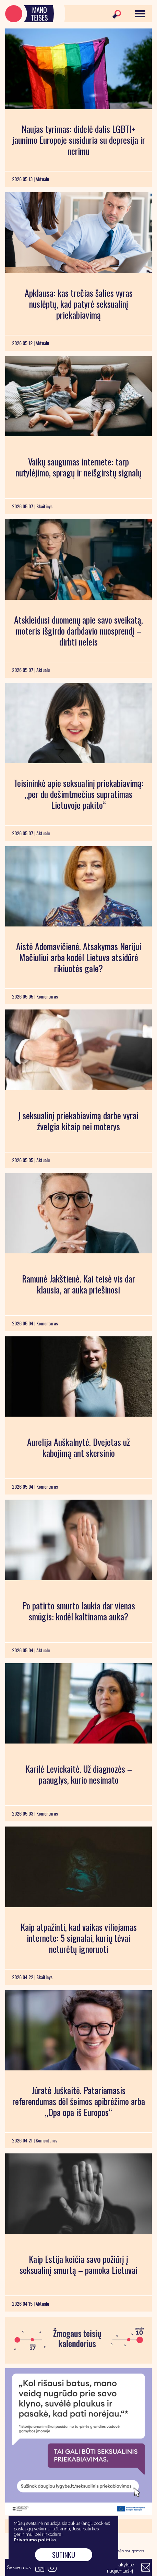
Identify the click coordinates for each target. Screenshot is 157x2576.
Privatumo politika (35, 2539)
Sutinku (63, 2555)
